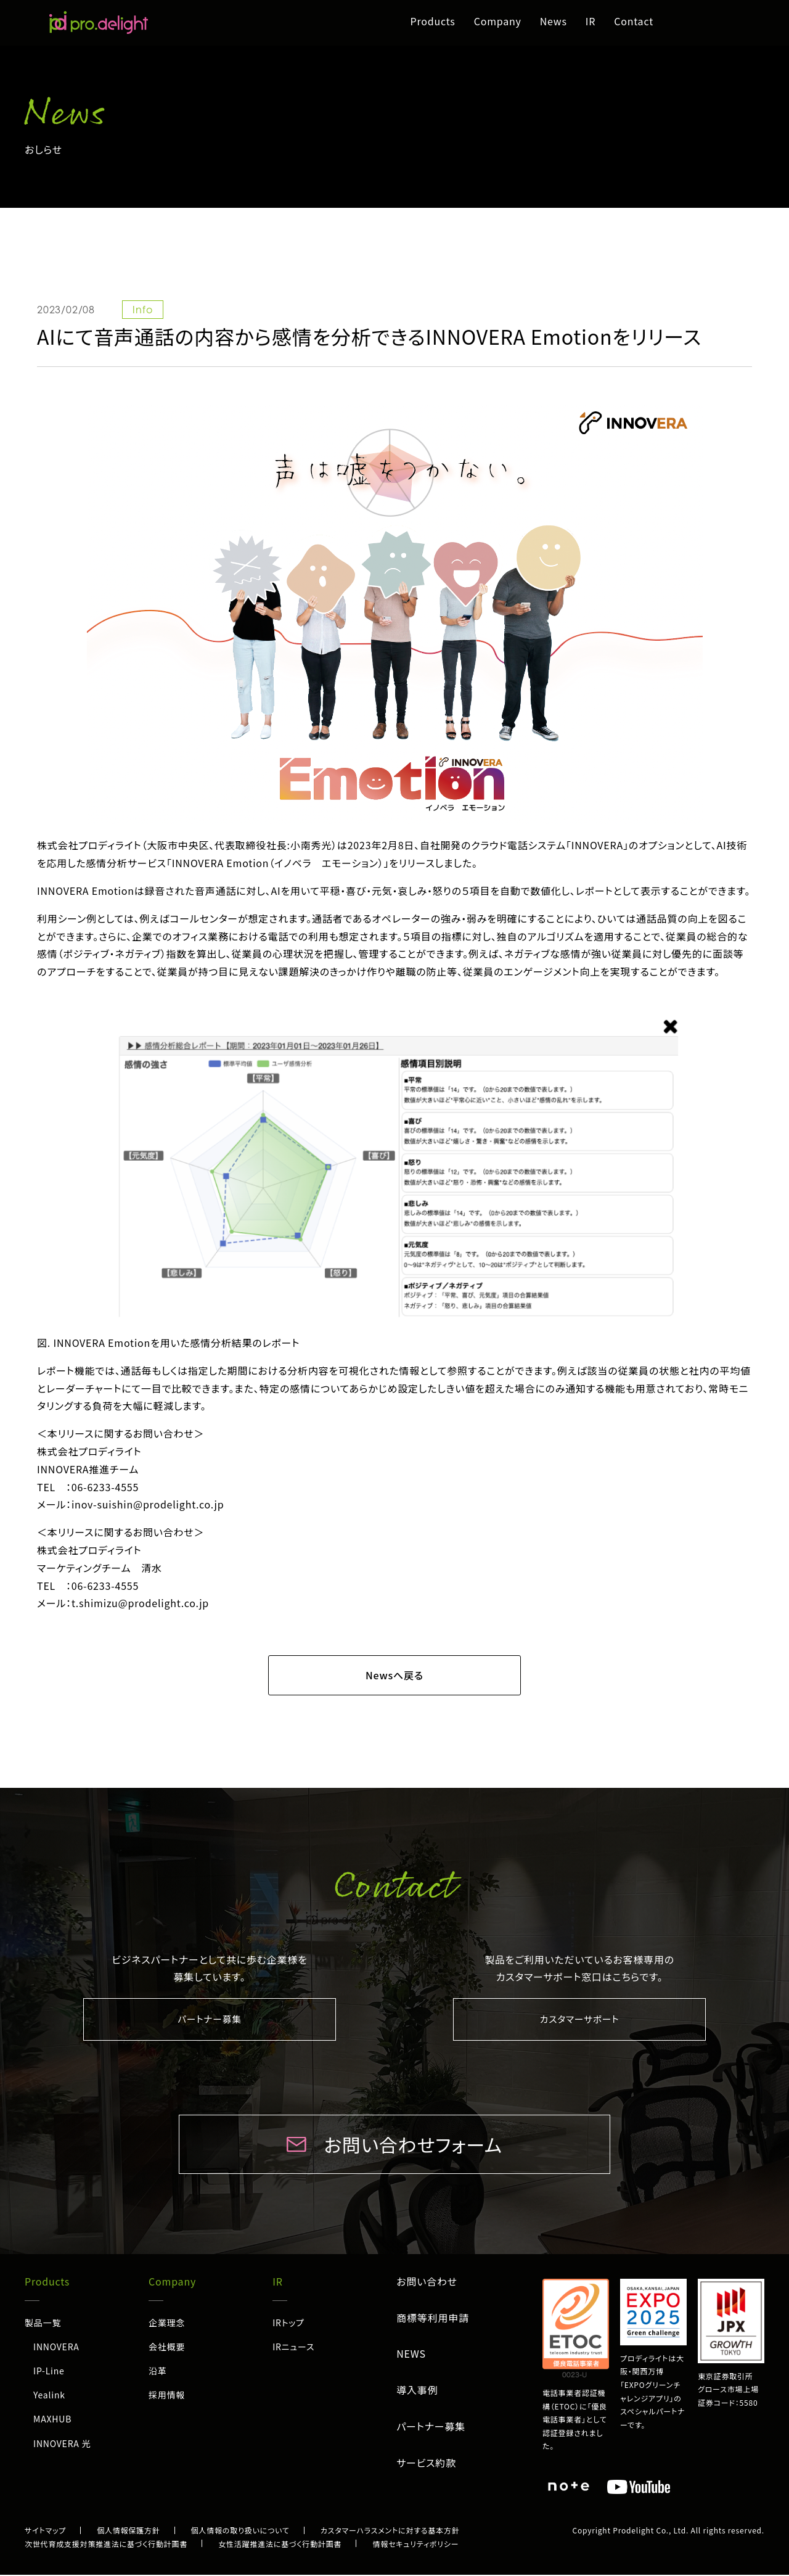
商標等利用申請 (432, 2318)
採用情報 (167, 2396)
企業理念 (167, 2324)
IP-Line (49, 2372)
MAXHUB (52, 2420)
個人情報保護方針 (128, 2531)
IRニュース (293, 2348)
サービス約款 (426, 2463)
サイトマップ (45, 2531)
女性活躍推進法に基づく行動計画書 (279, 2545)
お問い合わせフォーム (413, 2145)
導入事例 (417, 2391)
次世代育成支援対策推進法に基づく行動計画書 (106, 2545)
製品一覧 (43, 2324)
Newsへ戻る (394, 1675)
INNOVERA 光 (62, 2444)
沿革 (158, 2372)
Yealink (49, 2396)
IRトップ (288, 2324)
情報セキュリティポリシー (415, 2545)
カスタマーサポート (580, 2019)
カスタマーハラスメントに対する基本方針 (390, 2531)
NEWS (411, 2355)
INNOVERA (56, 2348)
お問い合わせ (426, 2282)
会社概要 (167, 2348)
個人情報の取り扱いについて (240, 2531)
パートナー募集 (209, 2019)
